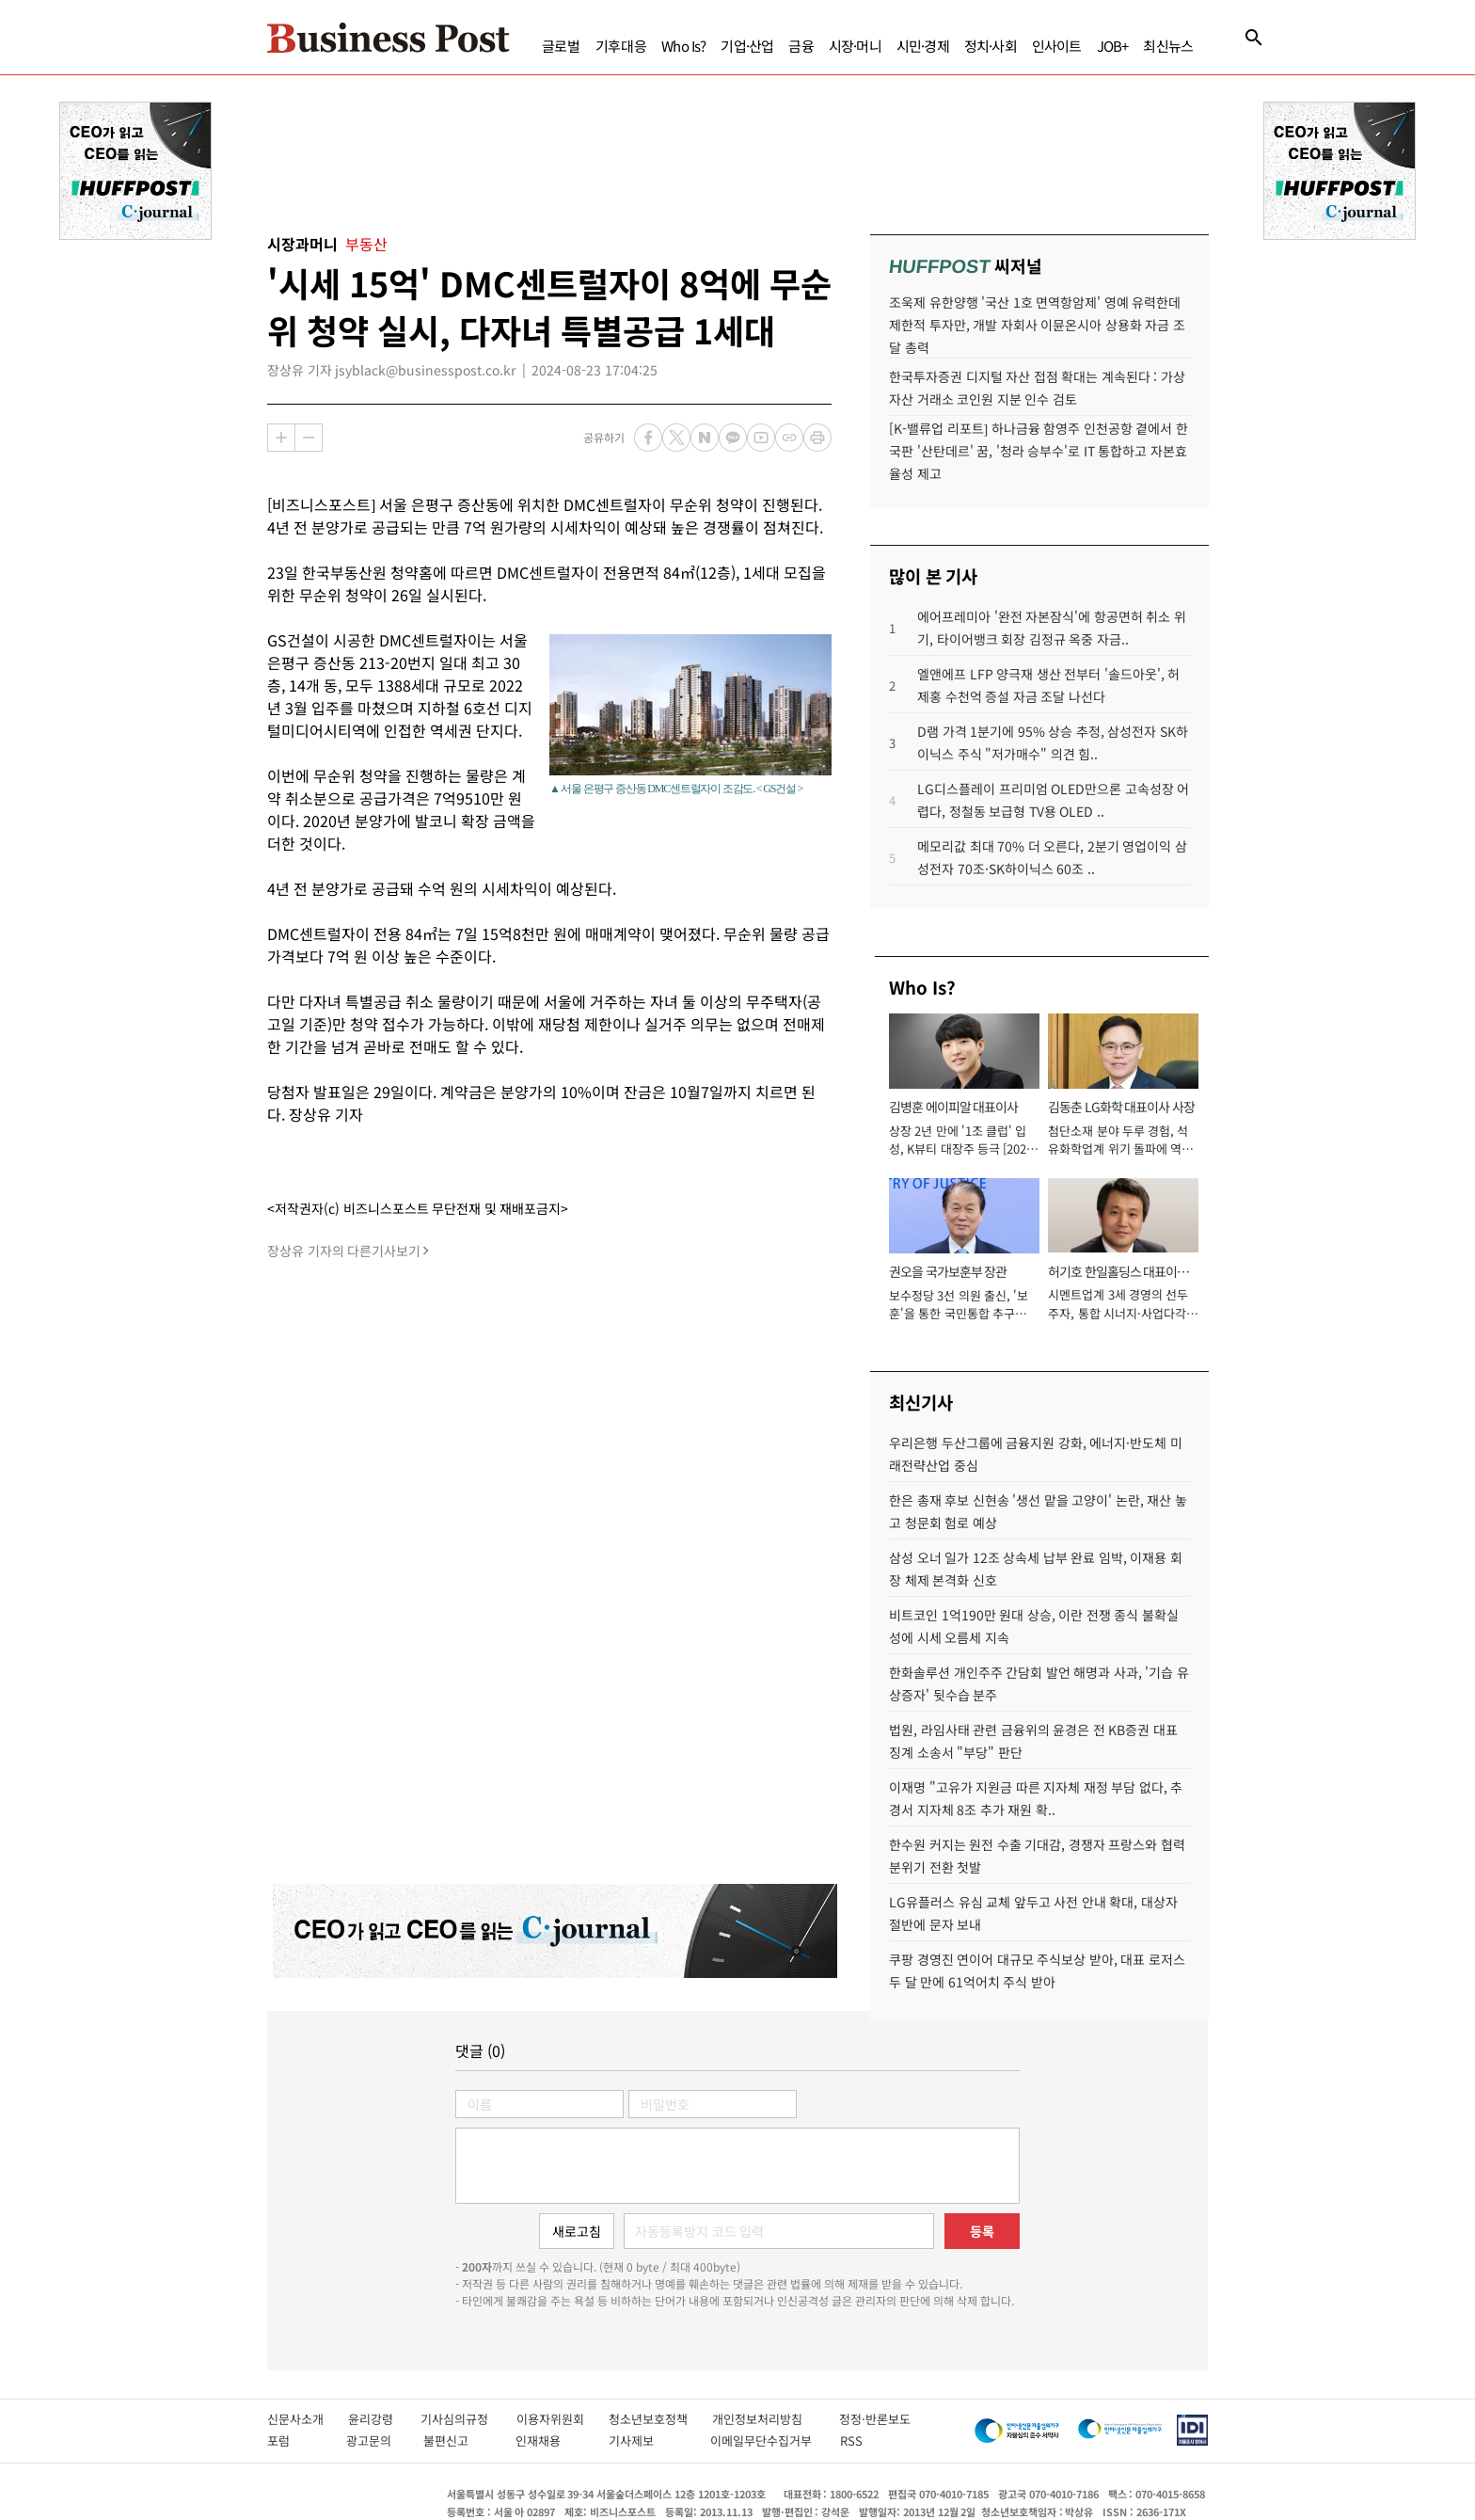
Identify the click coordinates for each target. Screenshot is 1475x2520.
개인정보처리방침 (775, 2419)
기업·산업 (747, 46)
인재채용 (551, 2440)
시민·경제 (922, 46)
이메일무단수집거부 (765, 2440)
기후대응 (621, 46)
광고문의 (375, 2440)
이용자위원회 (562, 2419)
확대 (281, 437)
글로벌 (561, 46)
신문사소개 (307, 2419)
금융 (800, 46)
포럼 (296, 2440)
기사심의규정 (467, 2419)
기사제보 (649, 2440)
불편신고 (459, 2440)
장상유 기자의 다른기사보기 (343, 1250)
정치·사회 (990, 46)
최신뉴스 (1168, 46)
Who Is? (683, 46)
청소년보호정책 (660, 2419)
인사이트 (1057, 46)
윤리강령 (384, 2419)
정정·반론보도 (875, 2419)
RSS (851, 2440)
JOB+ (1113, 46)
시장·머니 (855, 46)
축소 (308, 437)
